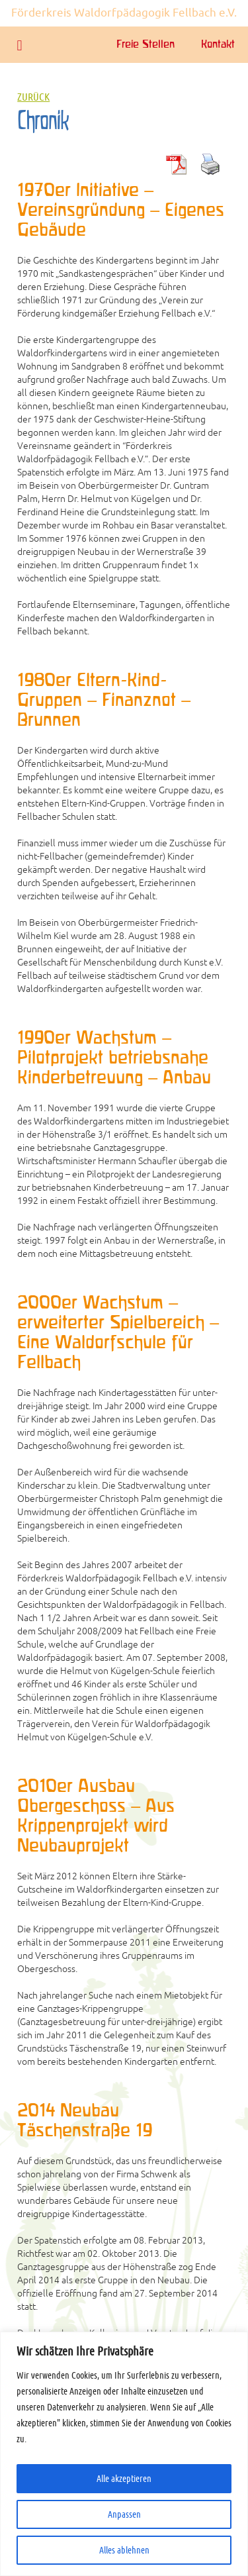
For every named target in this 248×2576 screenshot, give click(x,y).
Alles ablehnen (124, 2550)
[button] (19, 45)
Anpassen (124, 2514)
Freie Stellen (145, 45)
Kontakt (218, 45)
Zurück (33, 97)
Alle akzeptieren (124, 2479)
